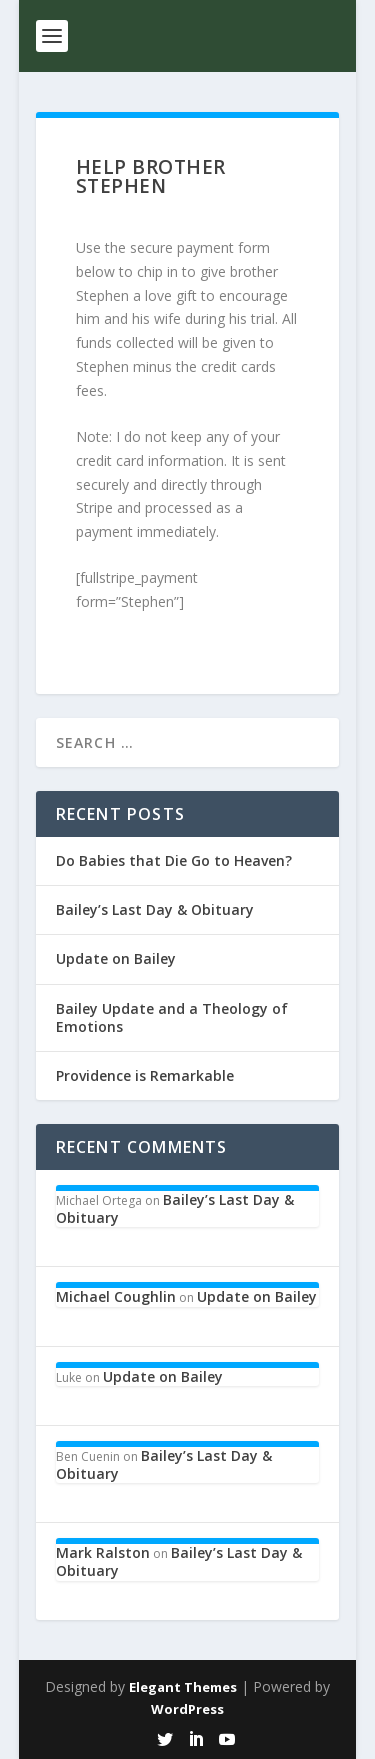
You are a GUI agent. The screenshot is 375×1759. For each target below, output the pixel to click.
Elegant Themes (183, 1687)
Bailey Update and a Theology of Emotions (172, 1017)
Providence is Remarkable (145, 1075)
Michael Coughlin (116, 1296)
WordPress (187, 1709)
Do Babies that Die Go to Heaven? (174, 860)
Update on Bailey (116, 958)
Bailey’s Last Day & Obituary (155, 909)
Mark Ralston (103, 1552)
